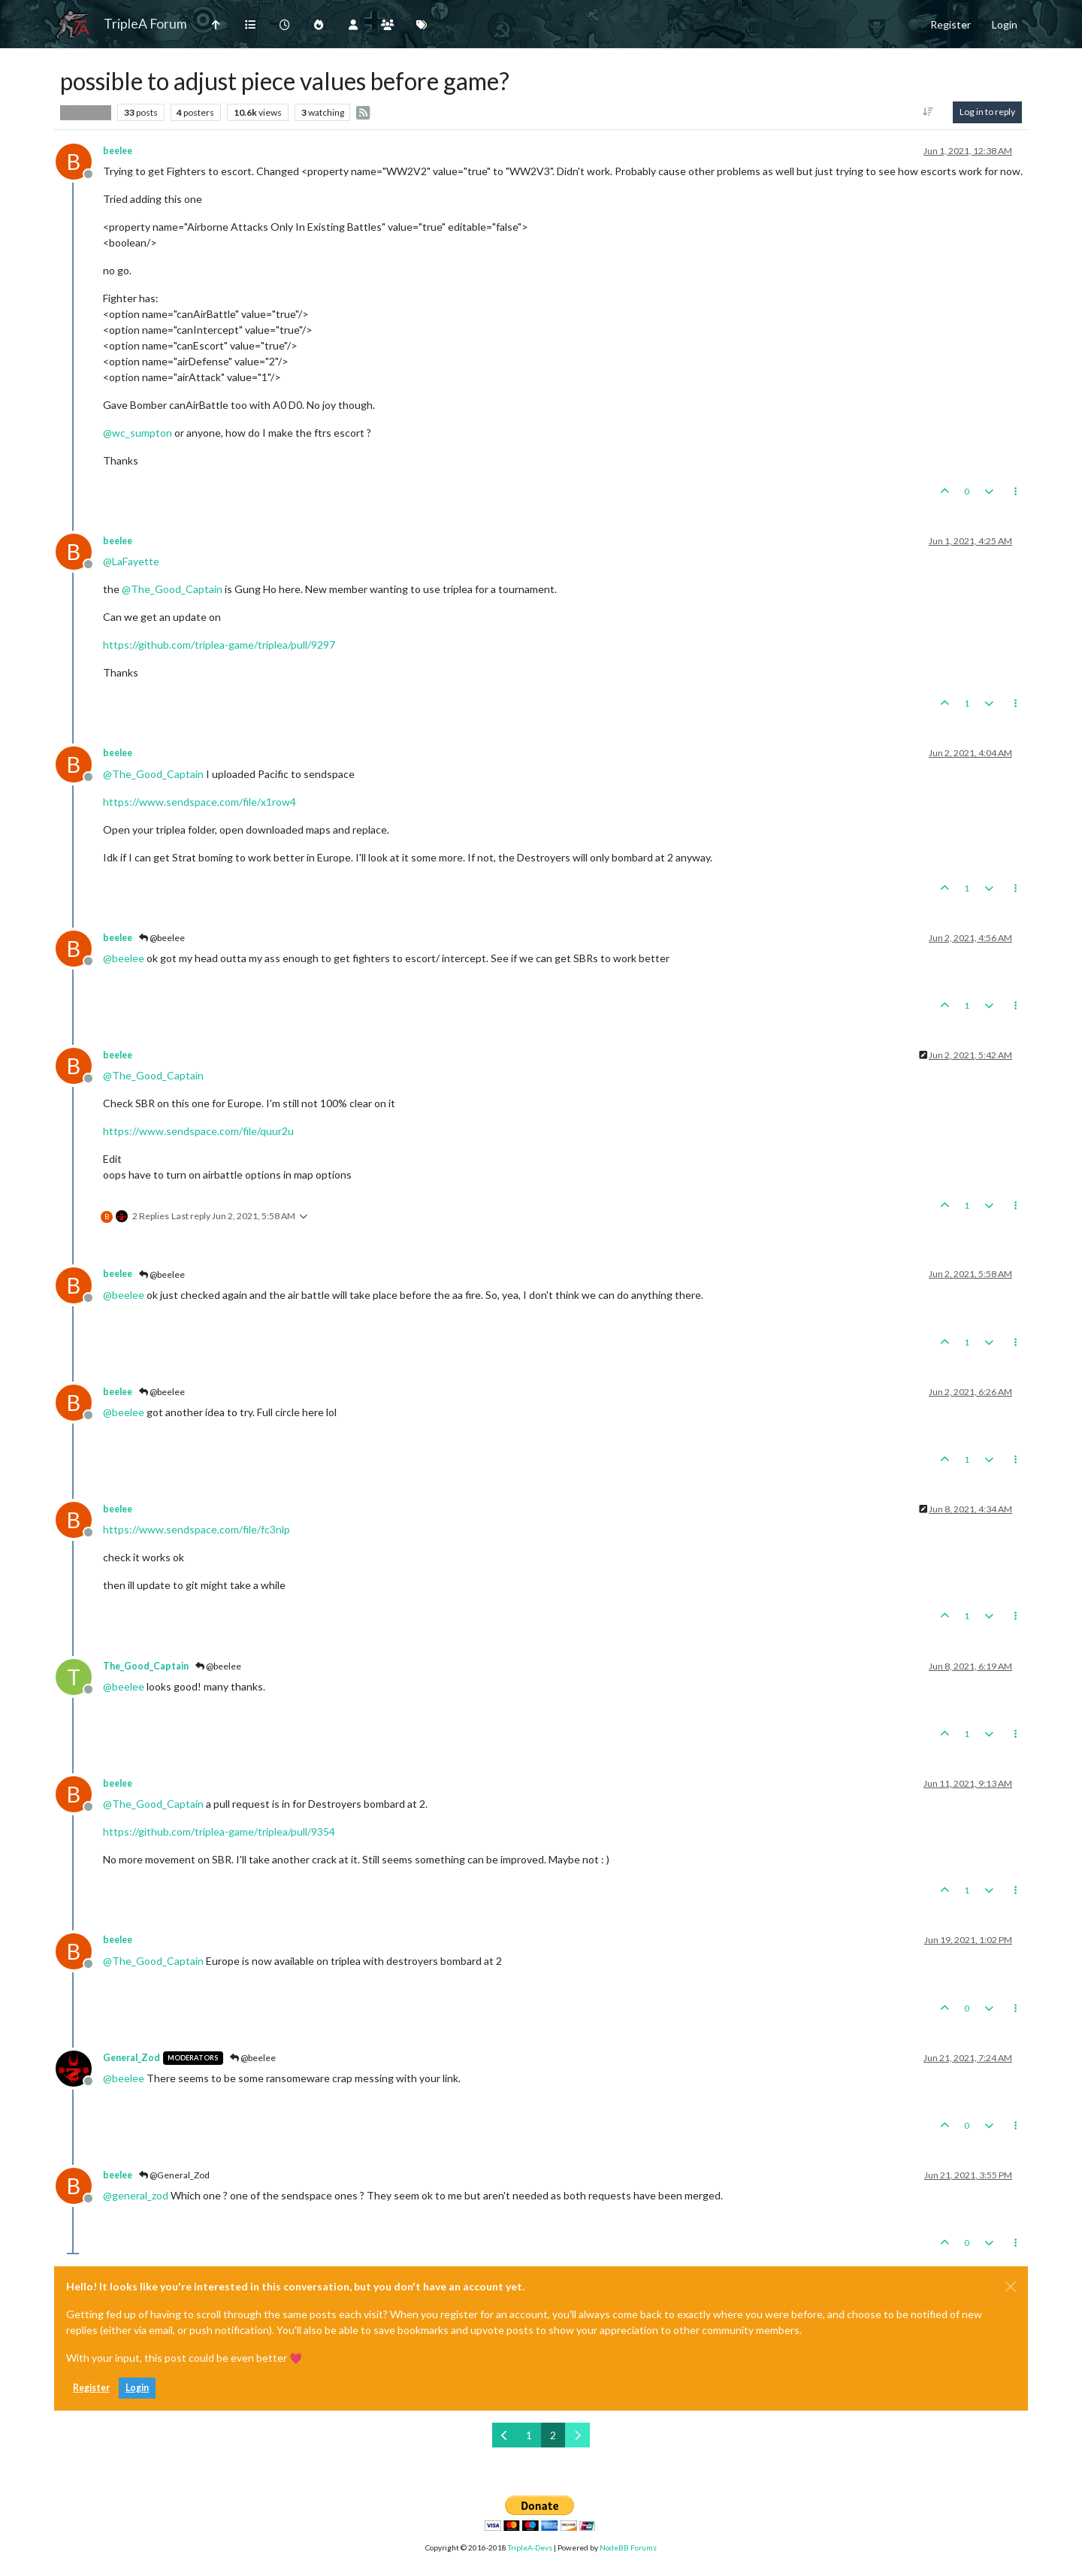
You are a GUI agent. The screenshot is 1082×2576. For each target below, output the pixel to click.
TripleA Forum (145, 24)
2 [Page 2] (553, 2435)
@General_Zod (174, 2175)
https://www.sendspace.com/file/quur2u (198, 1131)
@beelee (162, 937)
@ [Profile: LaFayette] (131, 561)
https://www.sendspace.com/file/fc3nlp (196, 1529)
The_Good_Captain (146, 1666)
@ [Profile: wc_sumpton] (137, 432)
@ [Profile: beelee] (123, 958)
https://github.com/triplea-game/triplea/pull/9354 (219, 1831)
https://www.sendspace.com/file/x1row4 (199, 801)
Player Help (85, 112)
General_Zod (131, 2057)
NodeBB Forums (628, 2547)
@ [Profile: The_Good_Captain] (172, 589)
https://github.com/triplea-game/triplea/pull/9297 (219, 644)
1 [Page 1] (529, 2435)
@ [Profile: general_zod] (135, 2195)
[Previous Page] (504, 2435)
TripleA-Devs (530, 2547)
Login (137, 2387)
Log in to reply (987, 111)
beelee (117, 150)
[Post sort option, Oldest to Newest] (928, 112)
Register (91, 2387)
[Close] (1010, 2286)
